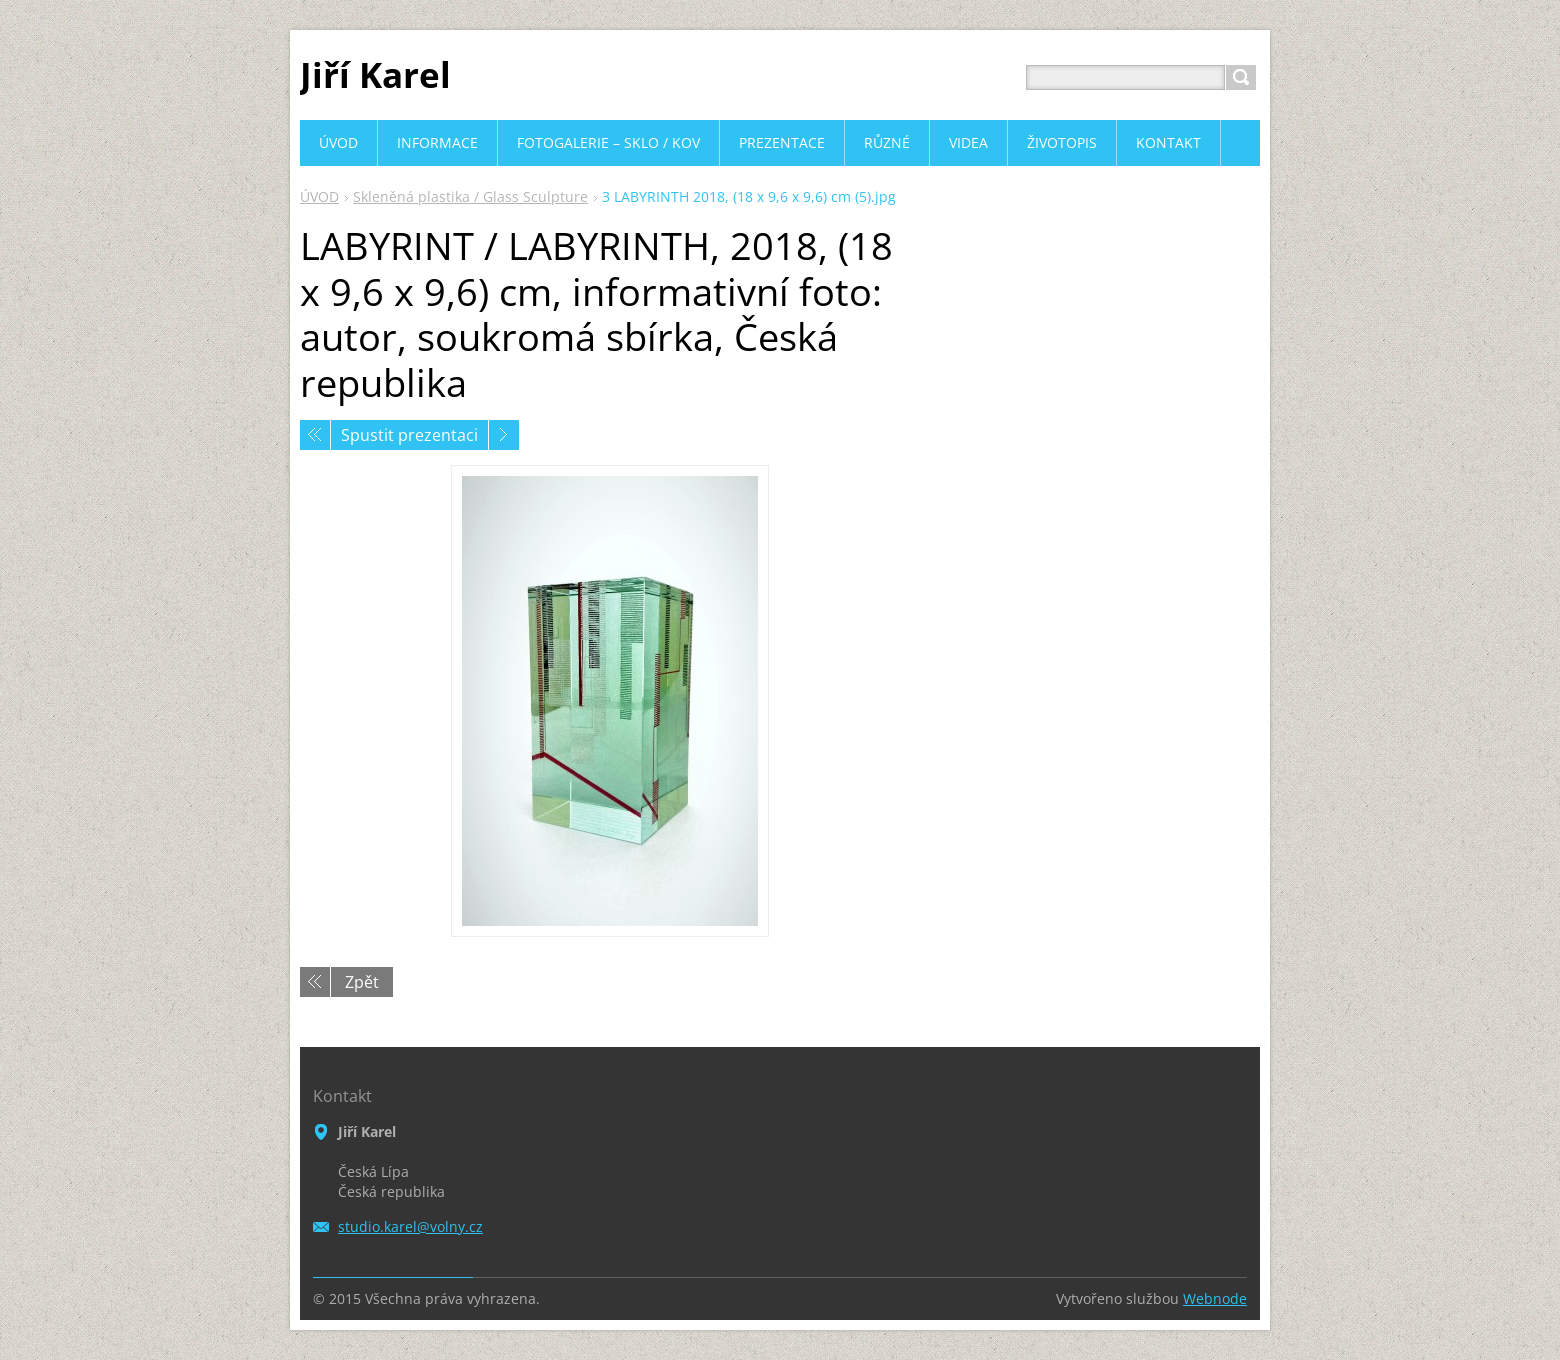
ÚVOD (319, 196)
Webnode (1215, 1298)
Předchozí (315, 435)
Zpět (362, 982)
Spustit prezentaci (409, 435)
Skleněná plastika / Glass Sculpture (470, 196)
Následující (504, 435)
